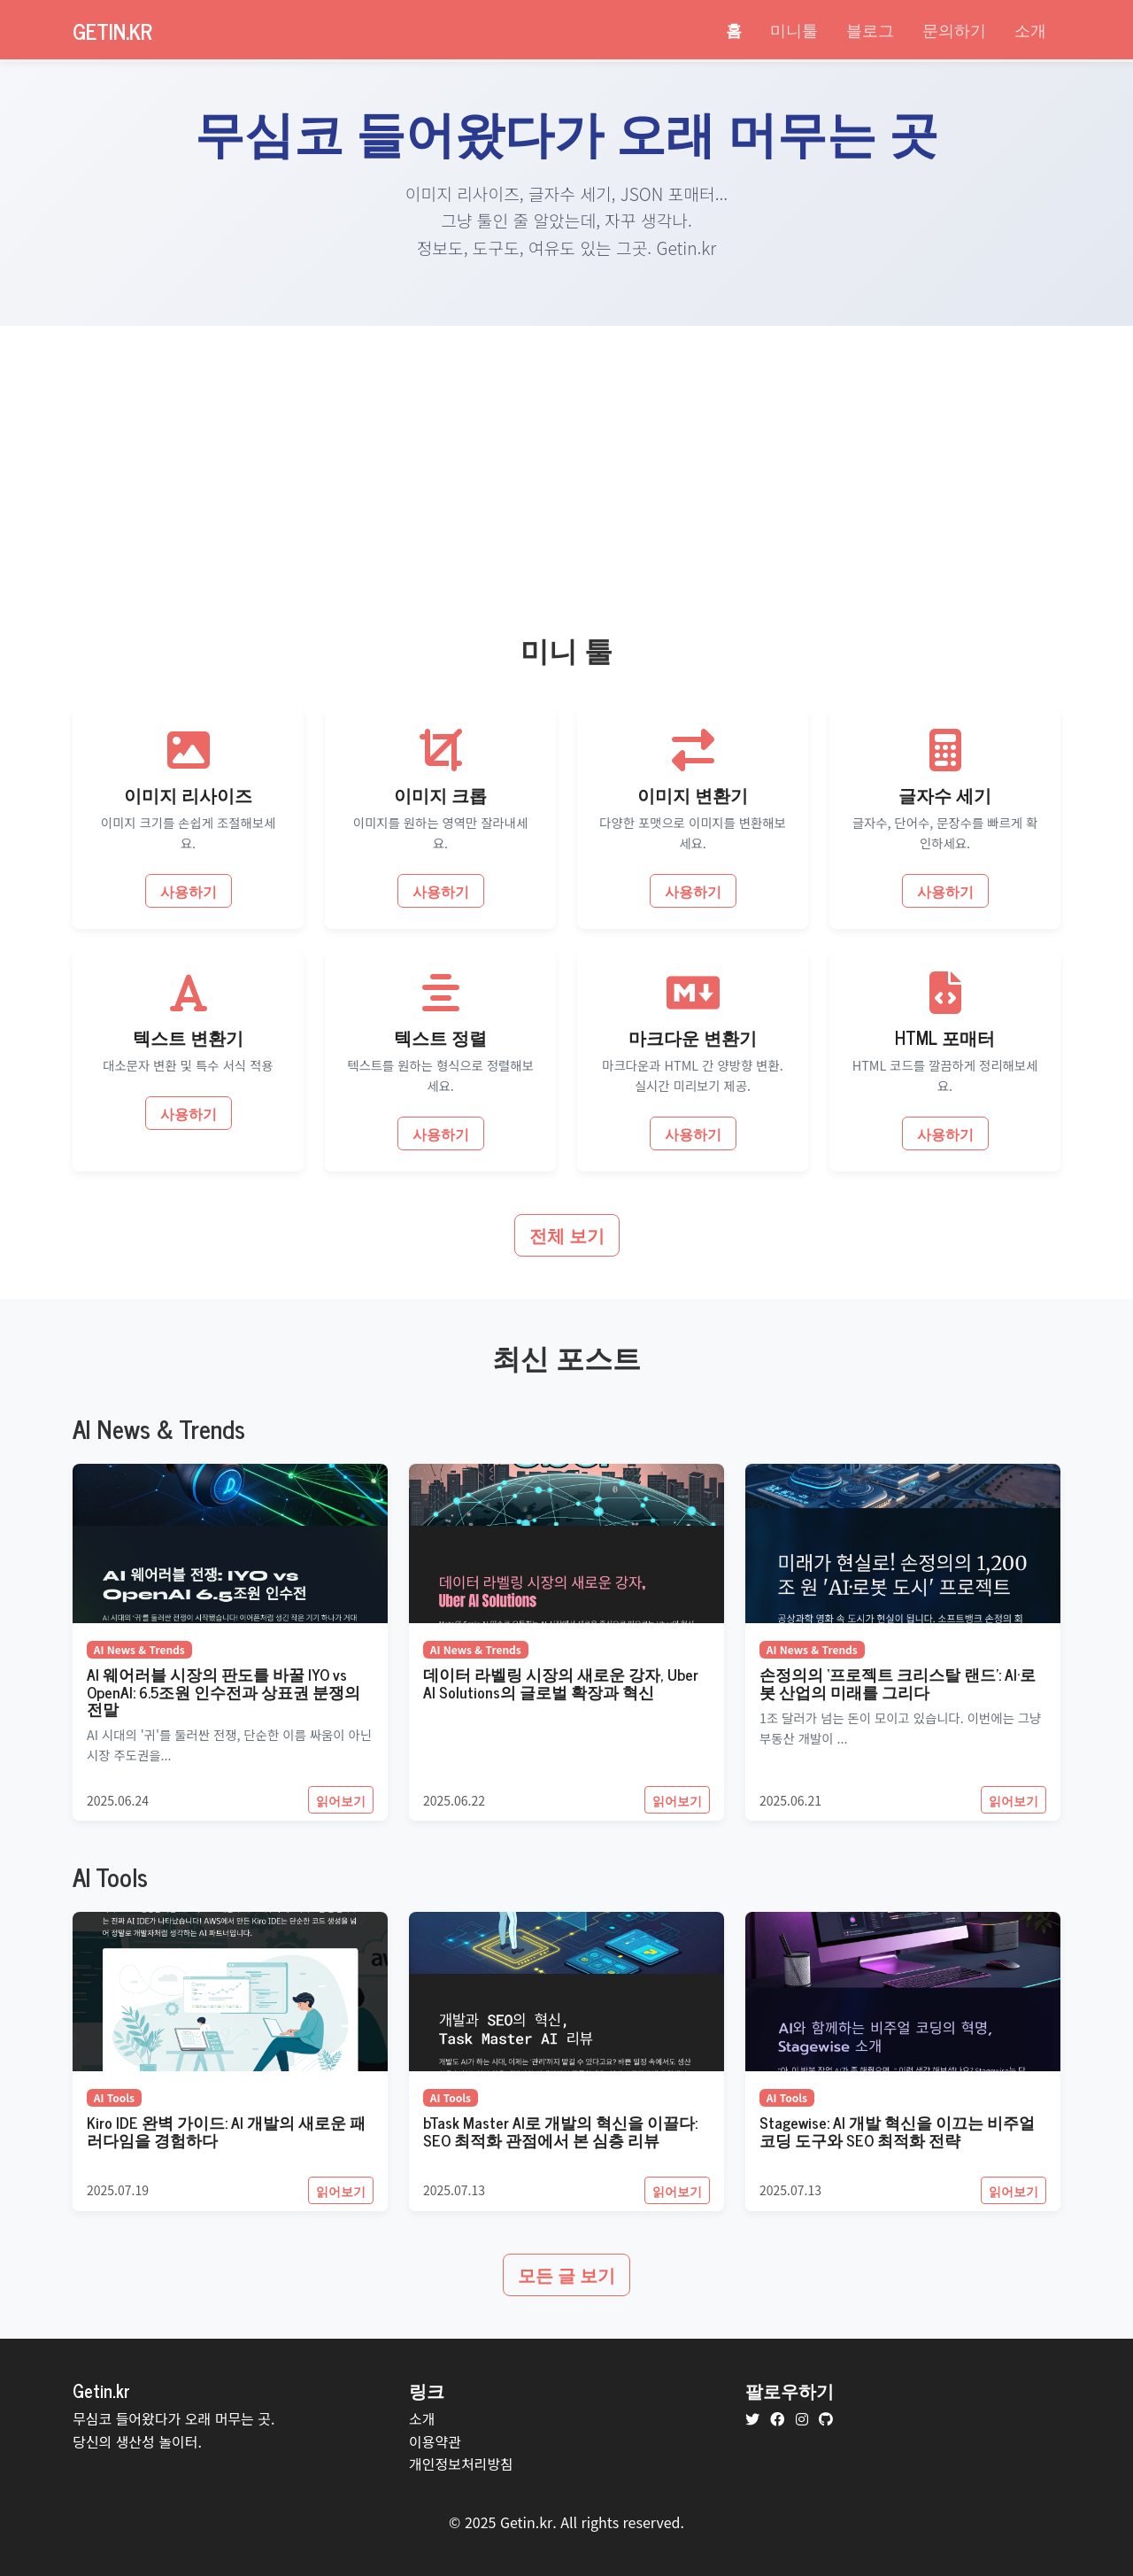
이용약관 (435, 2441)
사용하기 (188, 890)
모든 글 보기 (566, 2274)
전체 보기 (567, 1234)
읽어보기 (341, 1800)
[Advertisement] (566, 459)
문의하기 (954, 29)
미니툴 (794, 29)
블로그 (870, 29)
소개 (1030, 29)
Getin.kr (112, 30)
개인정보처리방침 (461, 2463)
